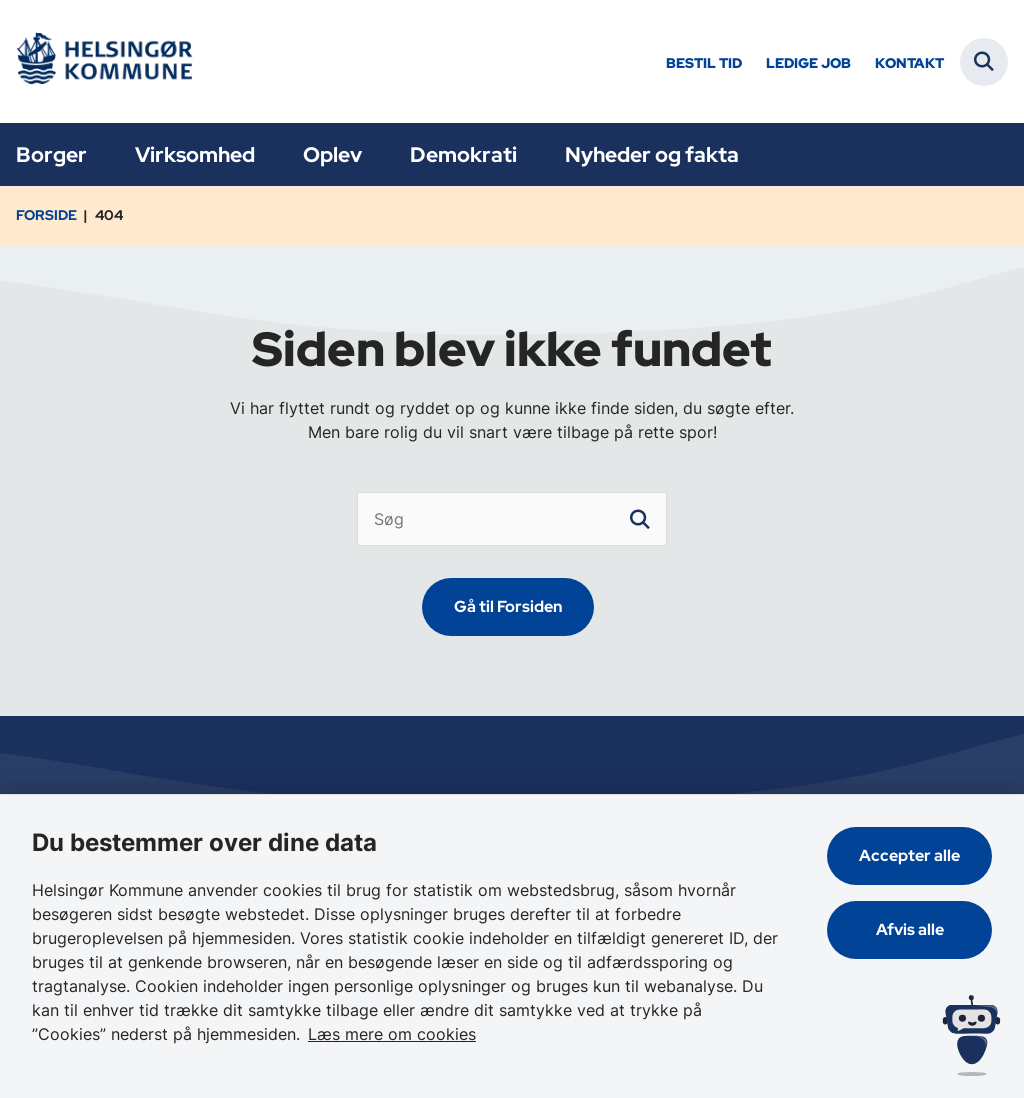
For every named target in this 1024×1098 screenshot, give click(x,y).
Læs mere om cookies (392, 1034)
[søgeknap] (640, 519)
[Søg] (511, 519)
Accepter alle (909, 855)
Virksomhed (195, 154)
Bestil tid (704, 63)
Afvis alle (910, 929)
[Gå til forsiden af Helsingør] (103, 61)
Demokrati (463, 154)
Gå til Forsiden (508, 606)
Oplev (332, 154)
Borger (51, 154)
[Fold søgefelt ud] (984, 62)
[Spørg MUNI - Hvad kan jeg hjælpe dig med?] (971, 1035)
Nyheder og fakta (652, 154)
